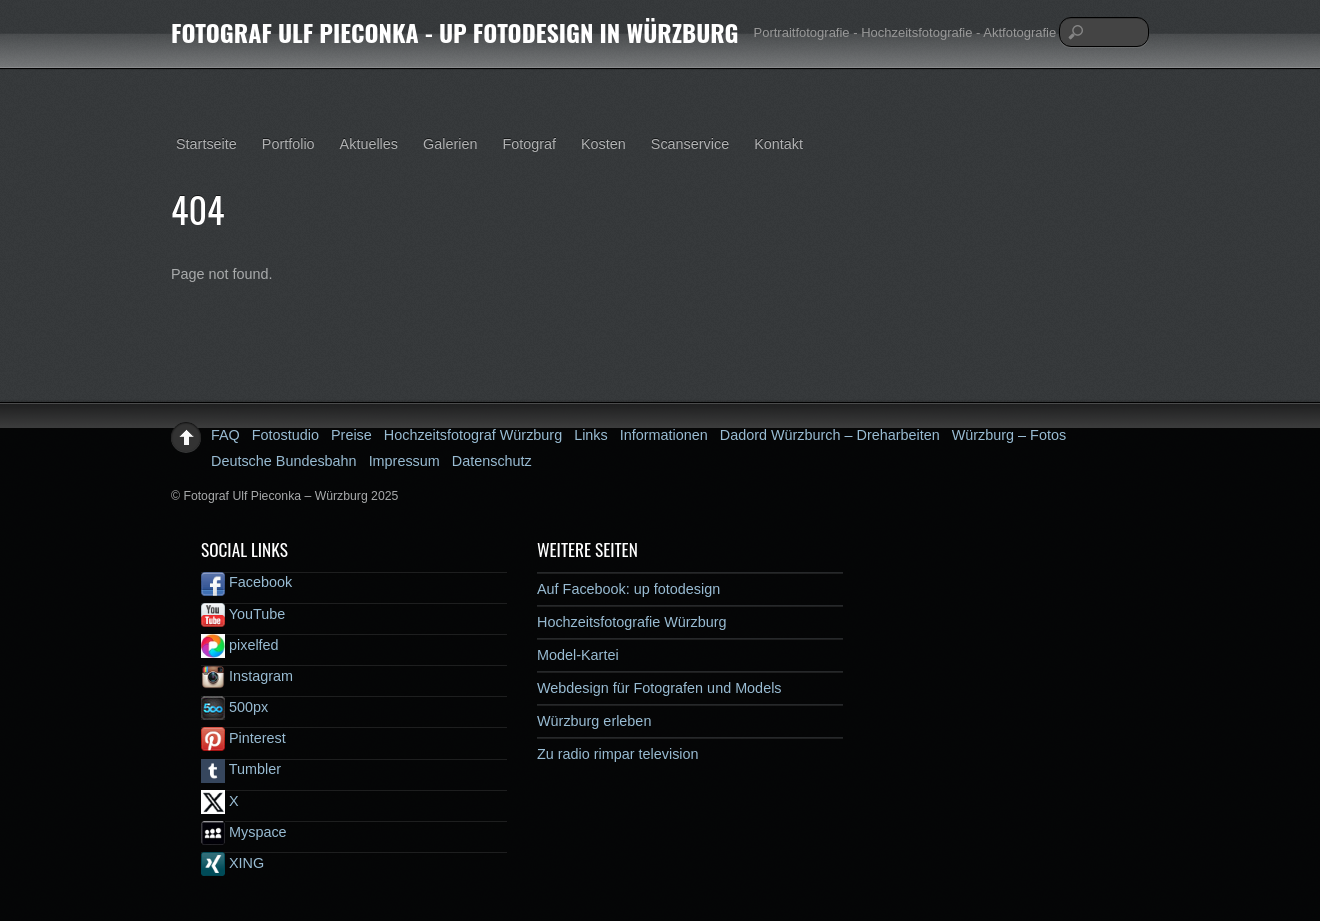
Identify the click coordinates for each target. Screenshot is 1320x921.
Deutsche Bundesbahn (284, 461)
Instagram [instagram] (247, 676)
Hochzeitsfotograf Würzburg (473, 435)
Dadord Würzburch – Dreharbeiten (830, 435)
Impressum (404, 461)
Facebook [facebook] (246, 582)
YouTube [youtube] (243, 614)
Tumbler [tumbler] (241, 769)
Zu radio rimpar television (618, 754)
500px (234, 707)
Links (591, 435)
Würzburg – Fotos (1009, 435)
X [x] (220, 801)
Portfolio (288, 144)
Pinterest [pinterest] (243, 738)
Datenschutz (492, 461)
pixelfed (240, 645)
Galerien (450, 144)
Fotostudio (285, 435)
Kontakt (778, 144)
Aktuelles (369, 144)
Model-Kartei (578, 655)
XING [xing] (232, 863)
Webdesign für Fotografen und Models (659, 688)
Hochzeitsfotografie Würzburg (632, 622)
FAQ (225, 435)
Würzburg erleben (594, 721)
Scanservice (690, 144)
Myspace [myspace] (244, 832)
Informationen (664, 435)
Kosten (603, 144)
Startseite (206, 144)
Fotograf (529, 144)
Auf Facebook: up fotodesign (628, 589)
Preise (351, 435)
